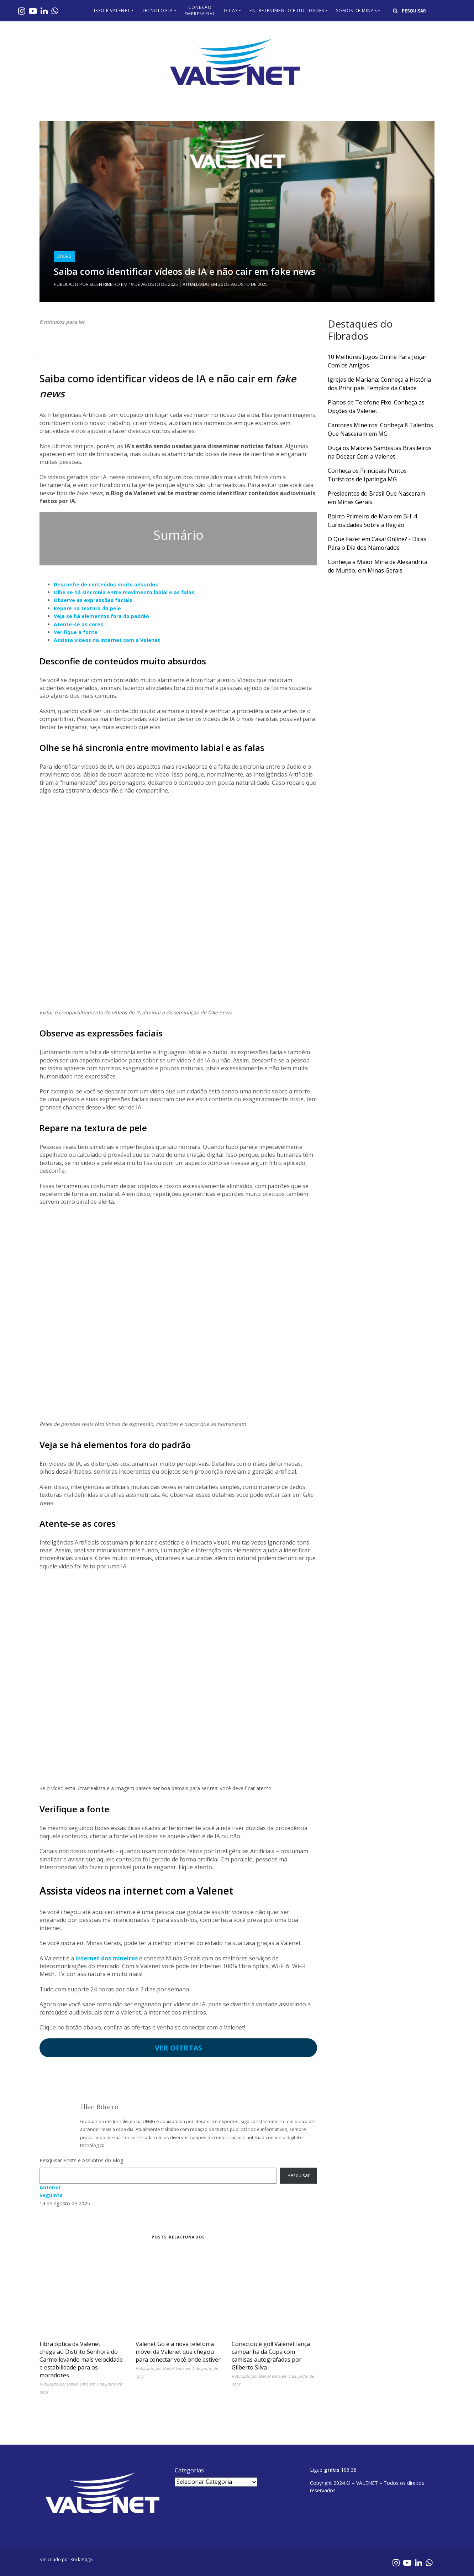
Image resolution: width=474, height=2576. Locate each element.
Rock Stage (81, 2559)
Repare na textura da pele (87, 608)
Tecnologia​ (157, 10)
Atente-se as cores (78, 624)
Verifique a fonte (76, 632)
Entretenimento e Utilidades (286, 10)
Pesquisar (298, 2175)
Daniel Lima (77, 2384)
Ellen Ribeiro (105, 284)
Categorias (189, 2470)
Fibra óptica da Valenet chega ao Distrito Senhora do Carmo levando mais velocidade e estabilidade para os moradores (81, 2359)
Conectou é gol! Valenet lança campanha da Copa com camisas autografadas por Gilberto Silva (271, 2355)
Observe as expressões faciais (93, 600)
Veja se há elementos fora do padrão (101, 616)
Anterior (50, 2187)
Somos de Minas (356, 10)
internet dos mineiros (106, 1958)
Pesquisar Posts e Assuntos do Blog (81, 2160)
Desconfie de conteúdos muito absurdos (106, 584)
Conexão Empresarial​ (200, 10)
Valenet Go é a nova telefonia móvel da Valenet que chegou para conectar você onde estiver (178, 2351)
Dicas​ (231, 10)
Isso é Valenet (112, 10)
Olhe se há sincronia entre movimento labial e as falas (124, 592)
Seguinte (51, 2195)
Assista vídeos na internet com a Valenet (107, 640)
